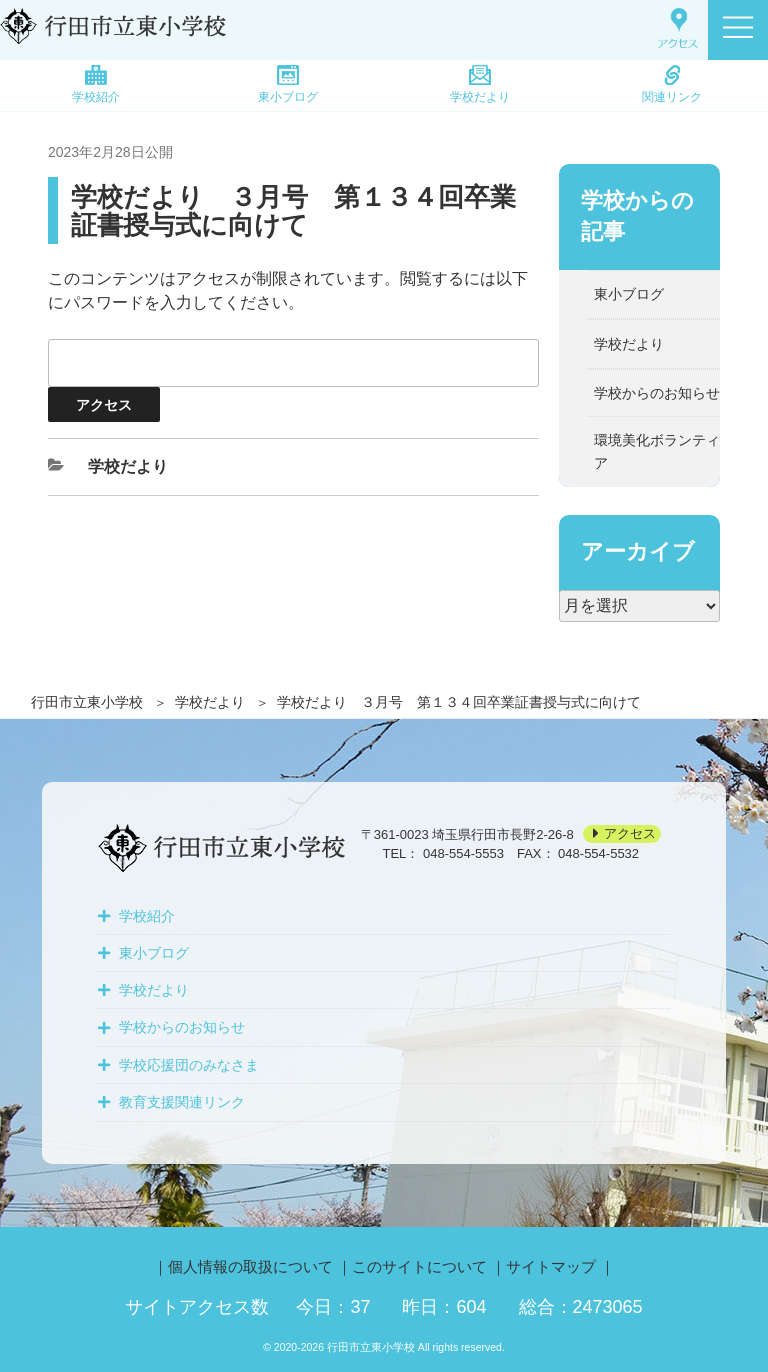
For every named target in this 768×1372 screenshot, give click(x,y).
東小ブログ (288, 84)
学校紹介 (96, 84)
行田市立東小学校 (87, 702)
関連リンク (672, 84)
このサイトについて (419, 1266)
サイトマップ (551, 1266)
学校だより (480, 84)
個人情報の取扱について (250, 1266)
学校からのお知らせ (657, 393)
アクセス (630, 834)
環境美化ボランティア (657, 451)
